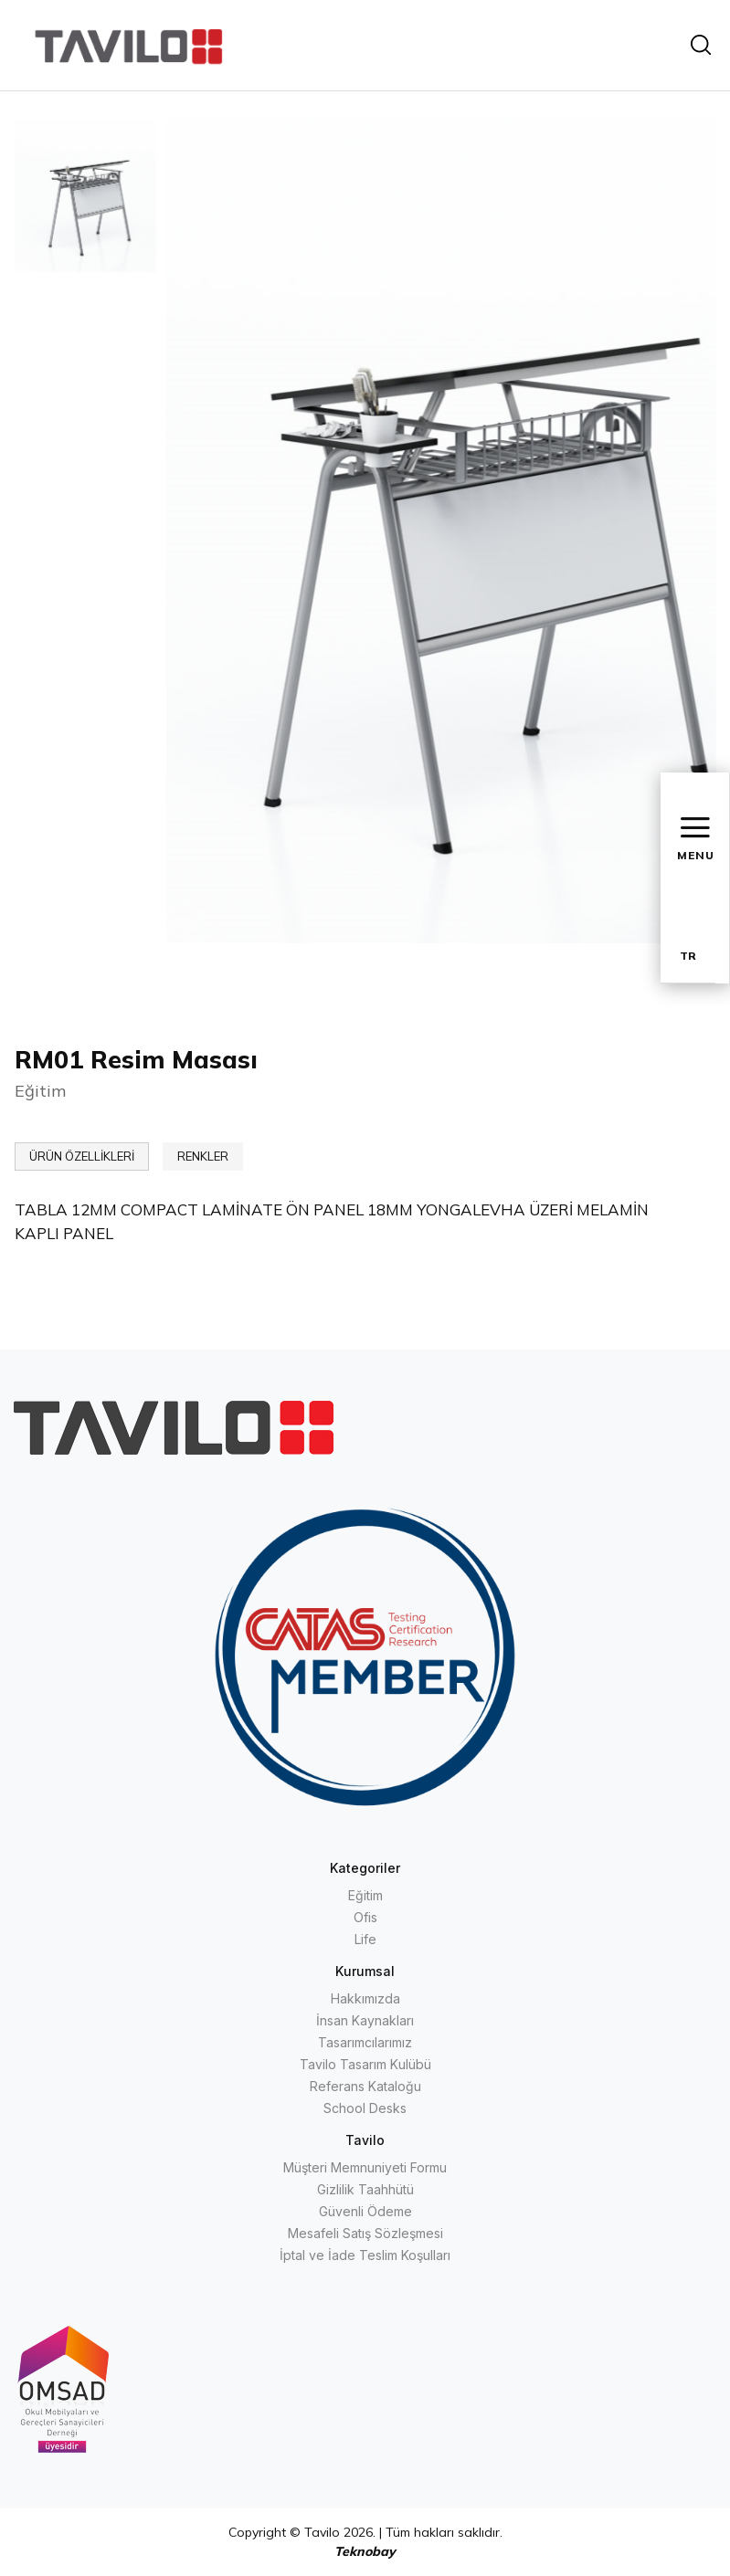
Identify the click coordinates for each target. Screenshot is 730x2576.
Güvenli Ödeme (365, 2211)
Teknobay (365, 2551)
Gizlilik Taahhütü (365, 2189)
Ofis (365, 1917)
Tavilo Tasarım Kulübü (365, 2064)
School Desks (365, 2108)
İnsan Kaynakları (365, 2020)
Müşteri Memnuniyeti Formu (365, 2167)
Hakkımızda (365, 1998)
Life (365, 1939)
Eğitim (365, 1895)
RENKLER (202, 1156)
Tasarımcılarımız (365, 2042)
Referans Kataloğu (365, 2086)
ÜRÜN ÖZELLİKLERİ (81, 1156)
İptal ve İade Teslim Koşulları (365, 2255)
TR (688, 955)
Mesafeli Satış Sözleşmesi (365, 2233)
